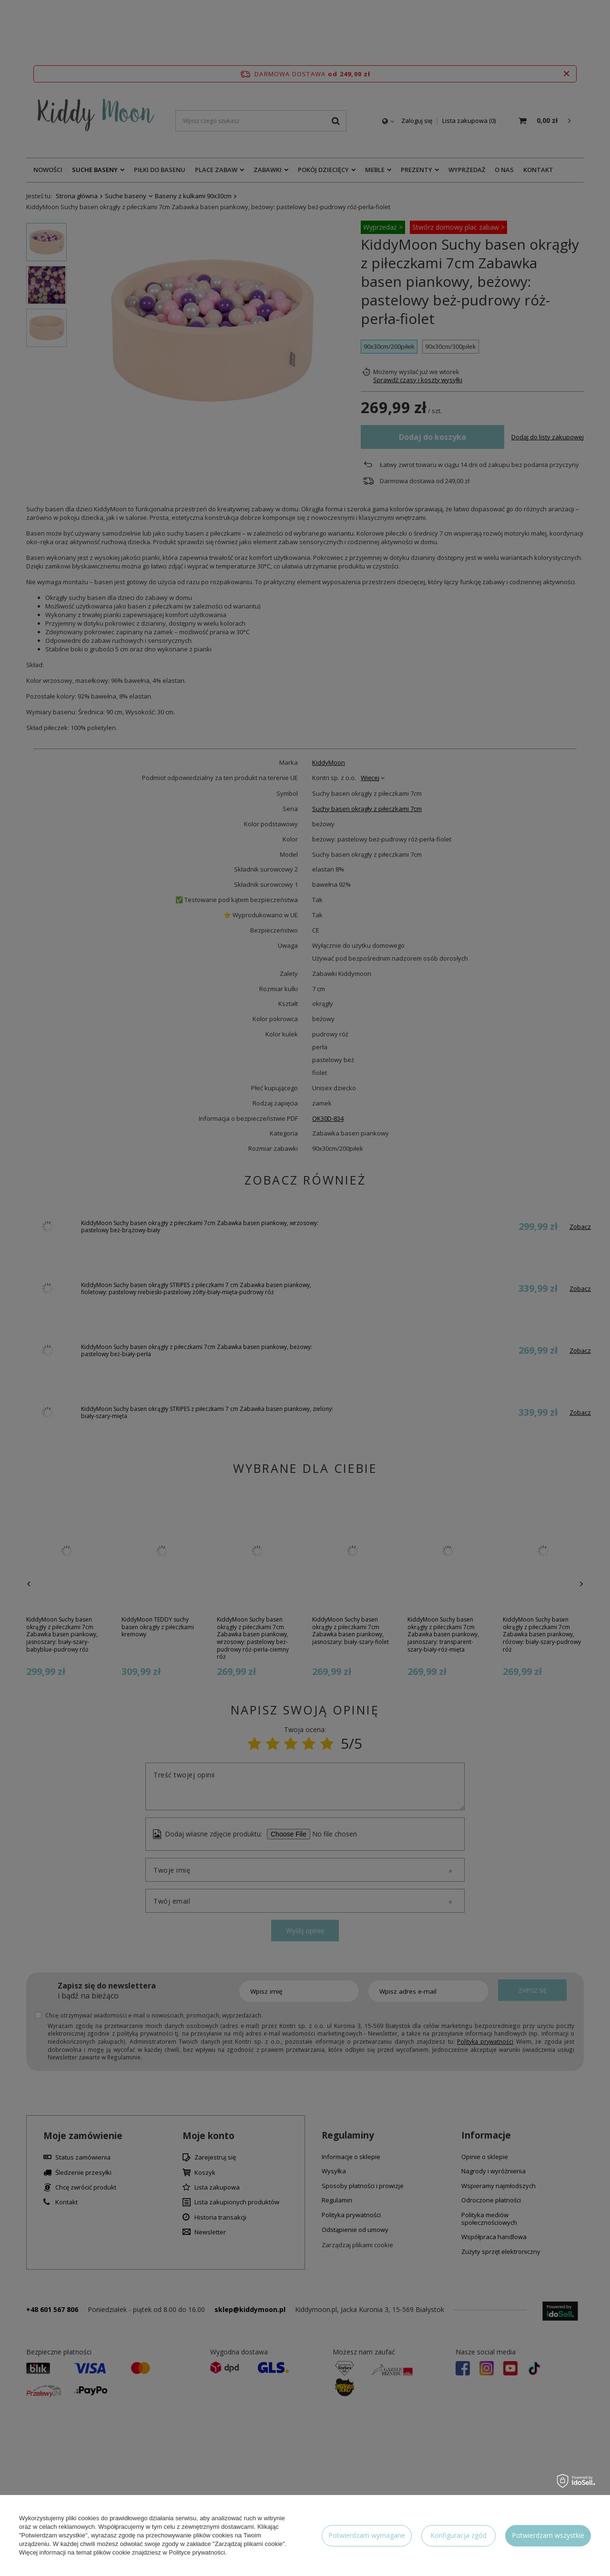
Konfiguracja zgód (458, 2535)
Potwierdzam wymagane (366, 2535)
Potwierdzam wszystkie (548, 2535)
